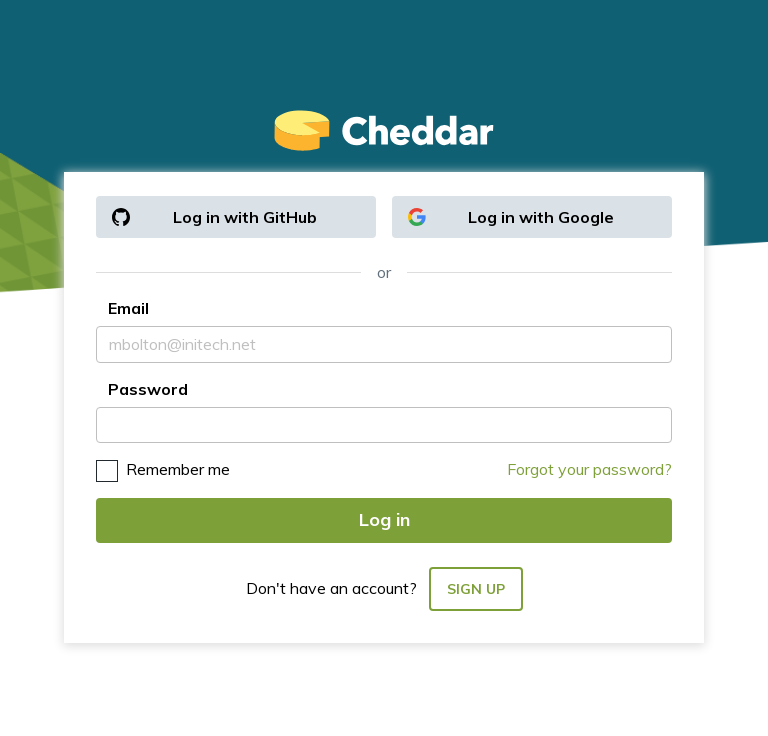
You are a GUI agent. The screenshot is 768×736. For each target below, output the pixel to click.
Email (128, 308)
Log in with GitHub (214, 217)
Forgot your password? (589, 469)
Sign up (476, 589)
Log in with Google (511, 217)
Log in (384, 519)
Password (148, 389)
